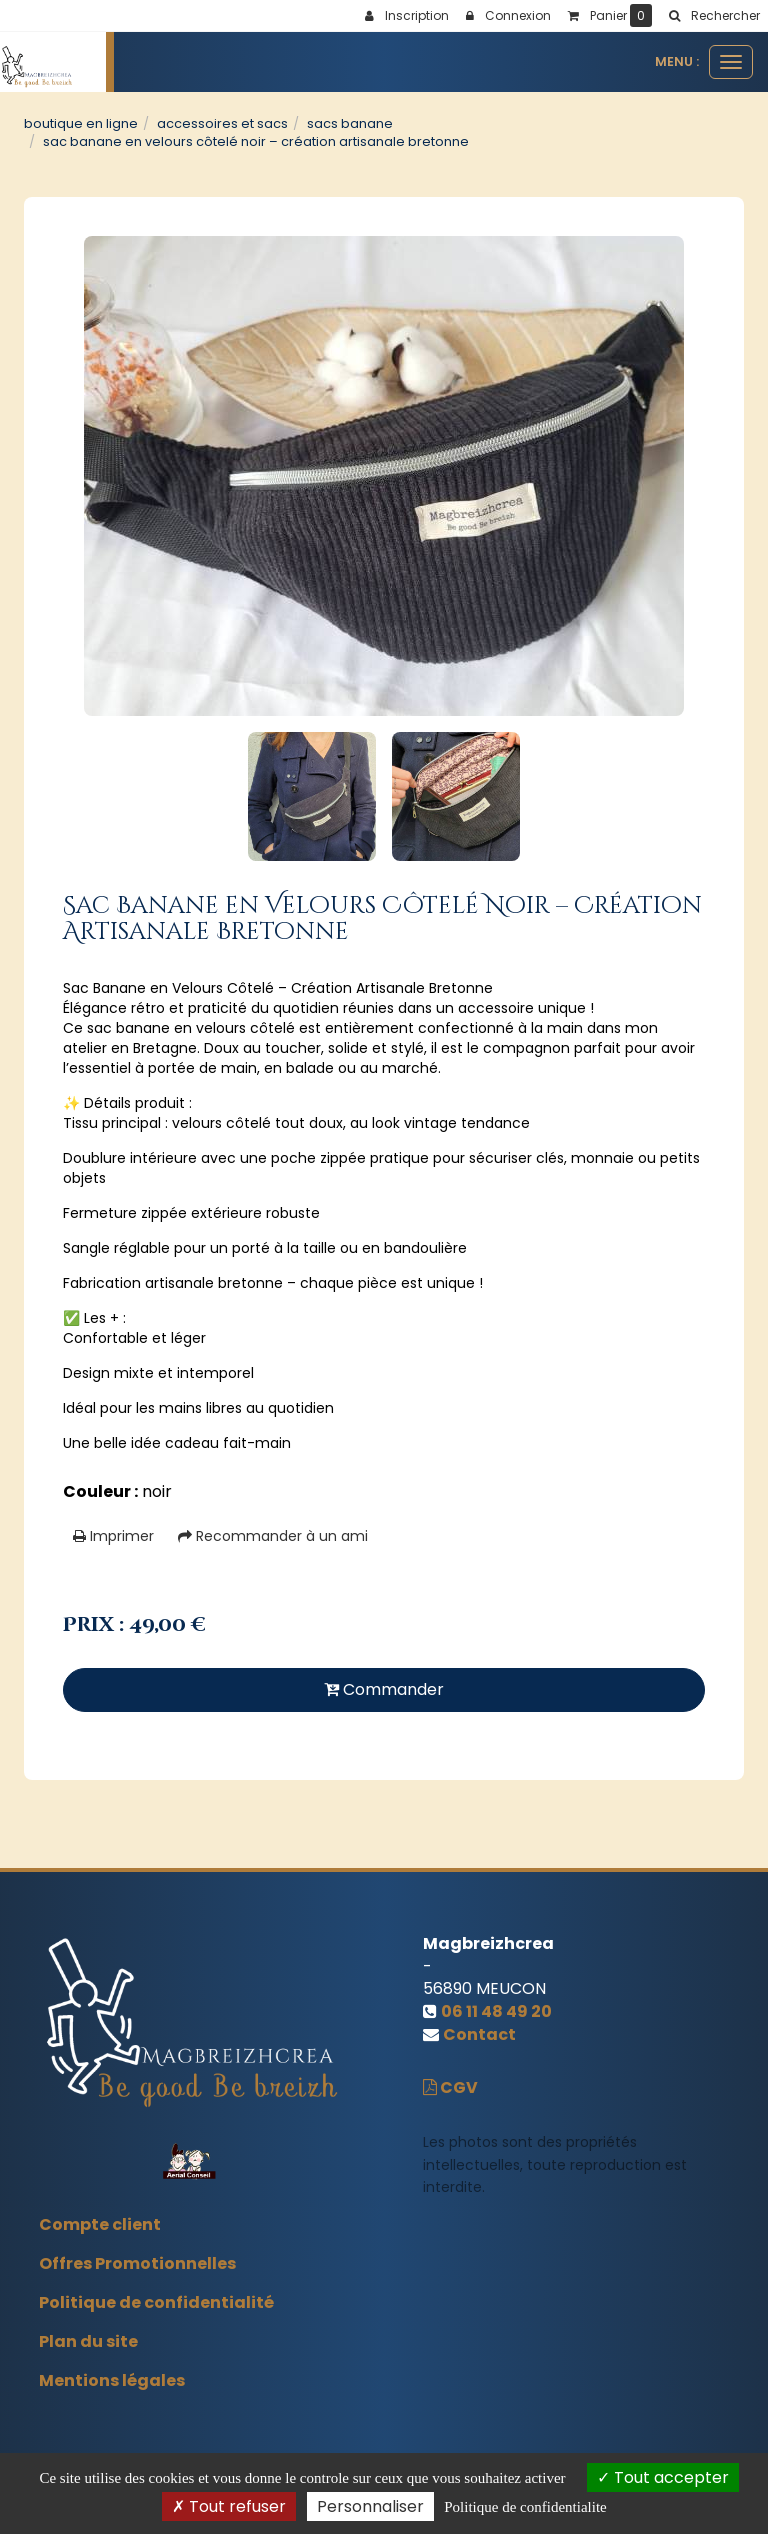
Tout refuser (229, 2506)
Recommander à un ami (273, 1536)
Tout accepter (663, 2477)
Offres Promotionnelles (137, 2263)
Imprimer (113, 1536)
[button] (714, 16)
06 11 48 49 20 (496, 2011)
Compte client (100, 2224)
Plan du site (88, 2341)
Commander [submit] (384, 1689)
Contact (479, 2034)
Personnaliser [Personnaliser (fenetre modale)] (370, 2506)
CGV (450, 2087)
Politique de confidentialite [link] (525, 2507)
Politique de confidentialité (156, 2302)
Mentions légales (112, 2380)
